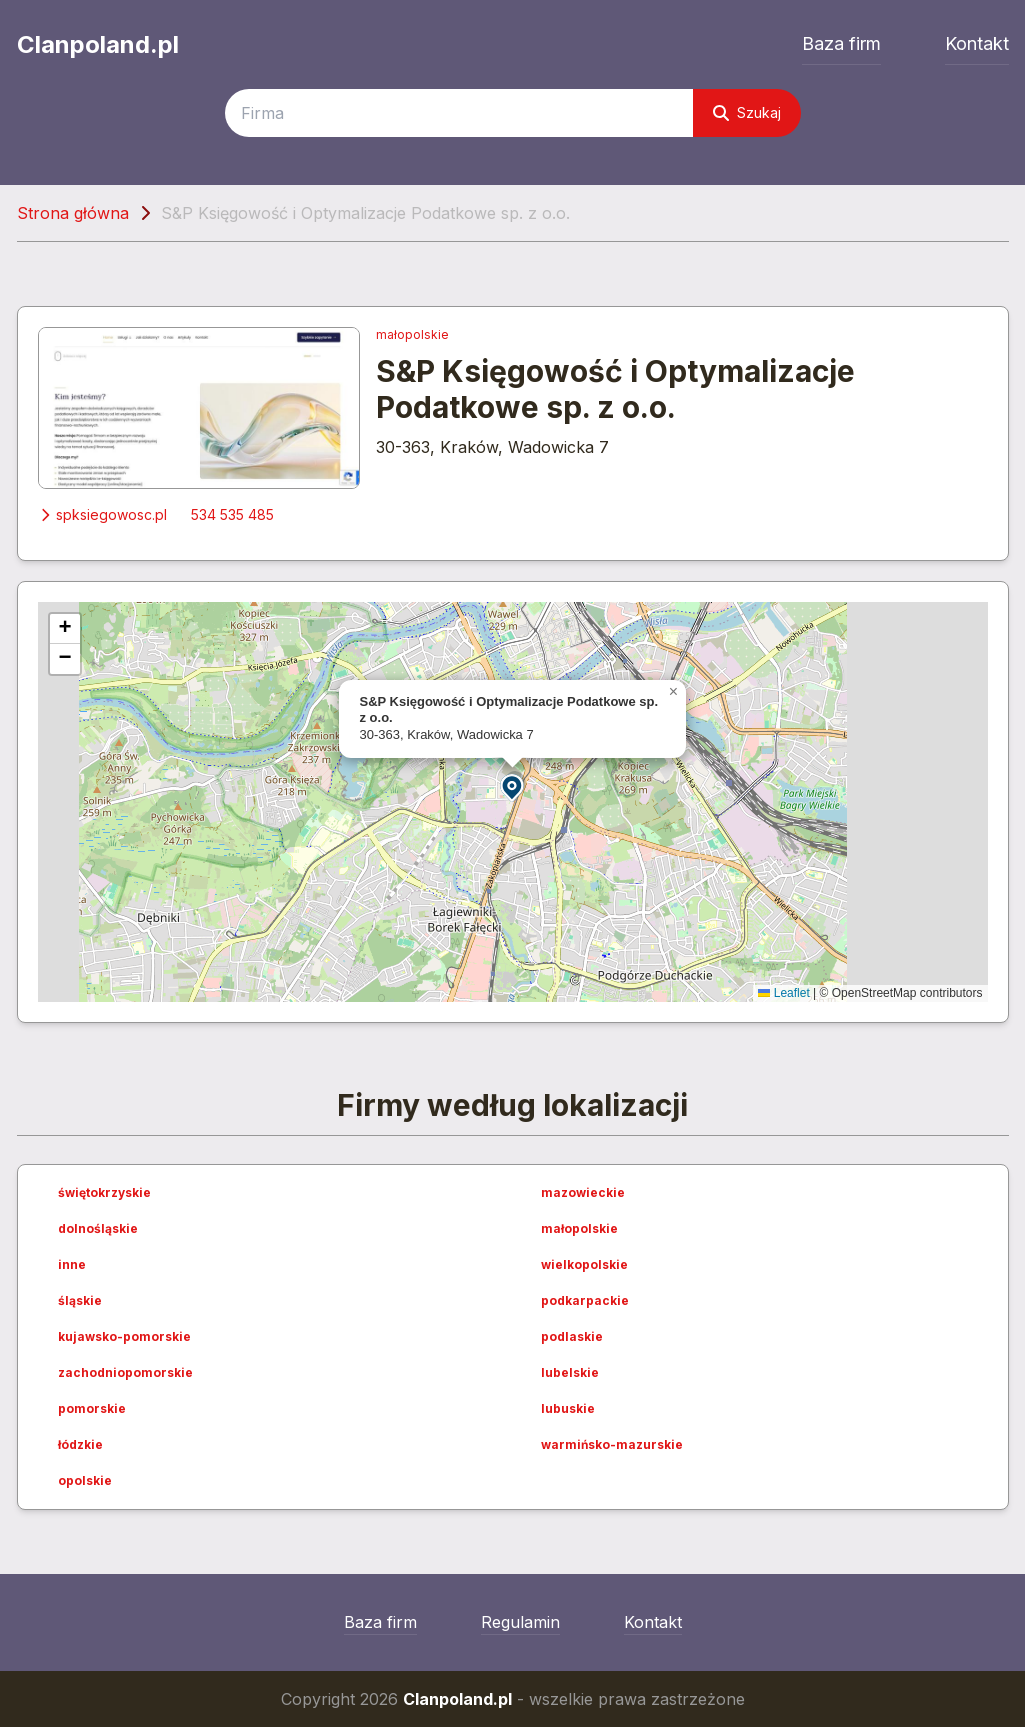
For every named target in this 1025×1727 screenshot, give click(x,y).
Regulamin (520, 1622)
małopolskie (412, 334)
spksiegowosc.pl (102, 514)
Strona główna (73, 213)
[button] (513, 786)
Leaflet (783, 993)
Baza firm (841, 43)
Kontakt (977, 43)
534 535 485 (232, 514)
